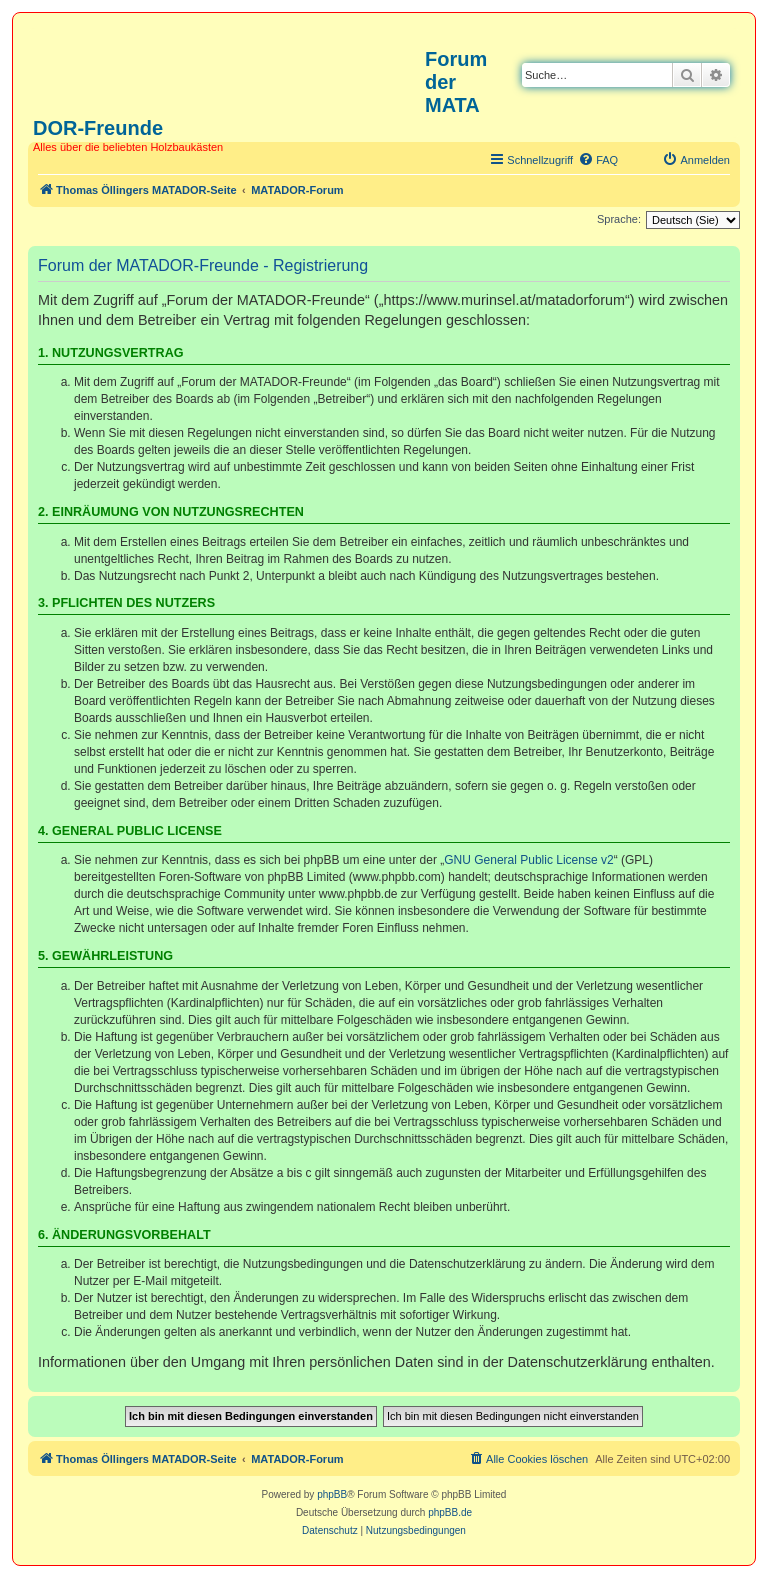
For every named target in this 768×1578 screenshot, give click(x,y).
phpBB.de (450, 1512)
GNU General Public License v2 (528, 860)
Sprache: (619, 219)
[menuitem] (598, 160)
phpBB (332, 1494)
